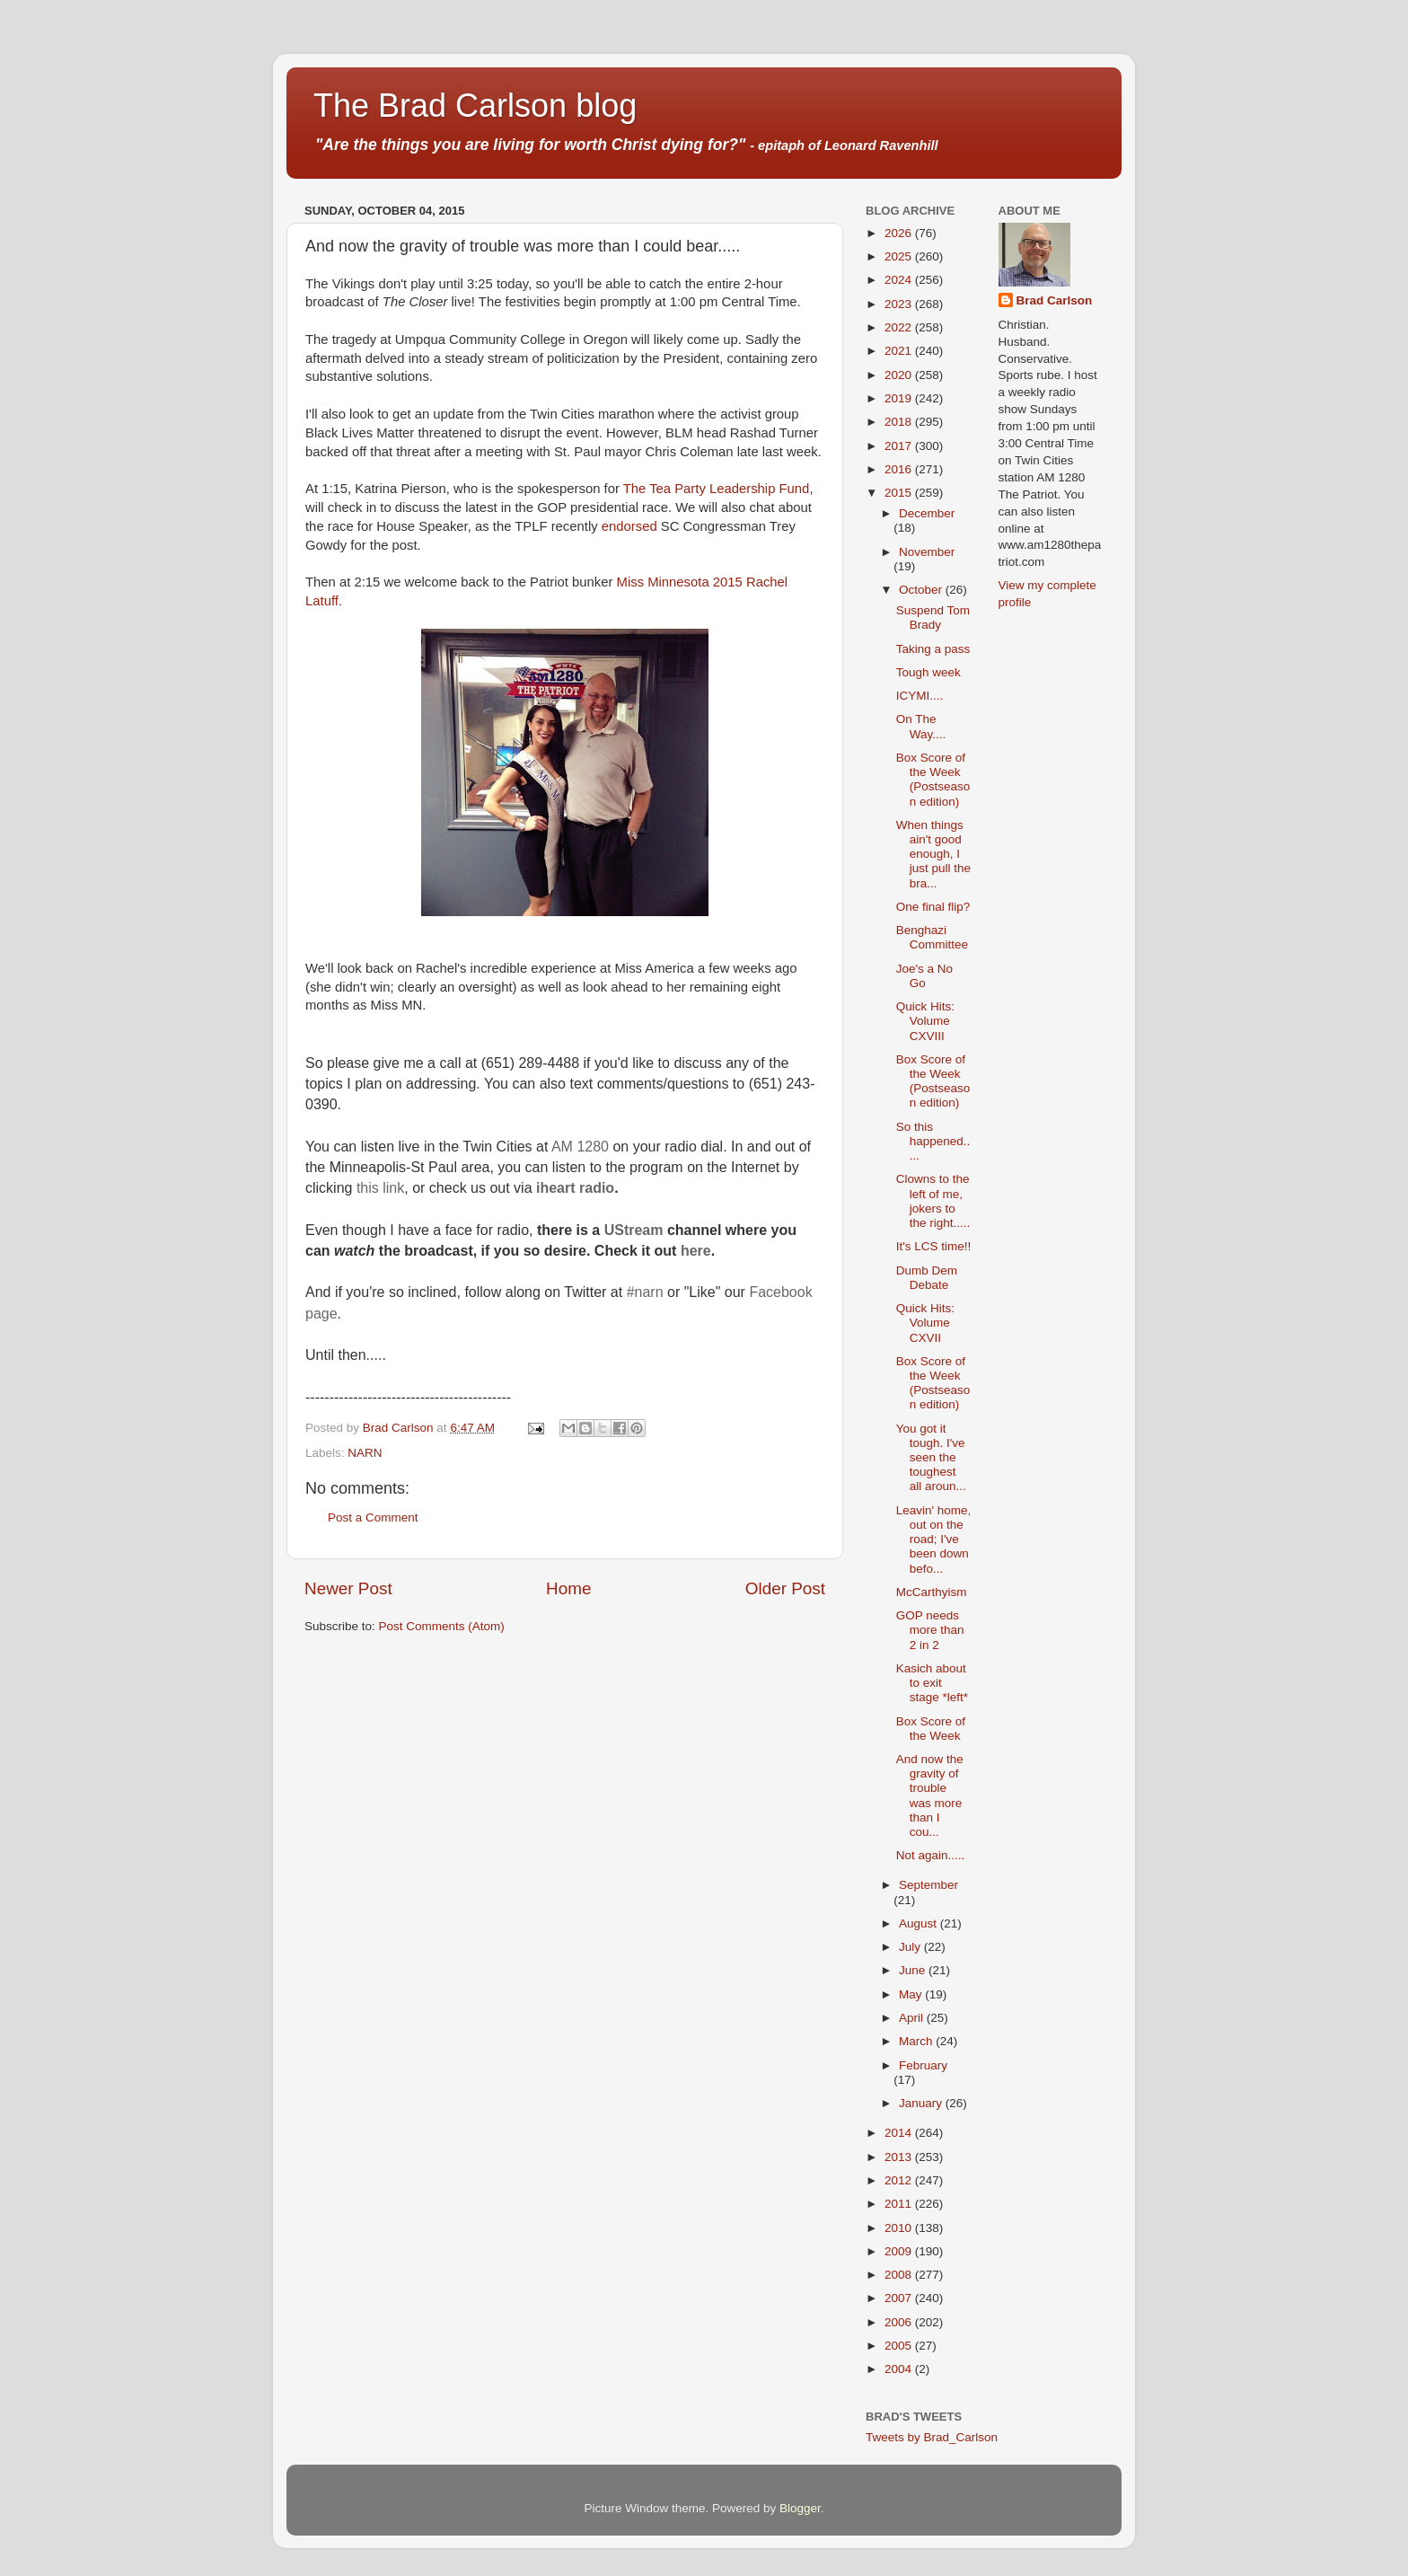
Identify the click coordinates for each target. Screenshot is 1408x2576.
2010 (899, 2228)
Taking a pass (933, 649)
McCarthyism (931, 1592)
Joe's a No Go (924, 976)
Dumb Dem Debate (926, 1278)
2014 (899, 2132)
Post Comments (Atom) (442, 1626)
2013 (899, 2157)
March (917, 2041)
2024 (899, 280)
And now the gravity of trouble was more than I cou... (930, 1795)
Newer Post (348, 1588)
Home (568, 1588)
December (927, 513)
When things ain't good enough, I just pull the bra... (933, 854)
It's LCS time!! (934, 1246)
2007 (899, 2298)
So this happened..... (933, 1141)
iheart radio (575, 1187)
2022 (899, 327)
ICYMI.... (920, 695)
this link (380, 1187)
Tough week (928, 672)
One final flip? (933, 906)
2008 (899, 2274)
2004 (899, 2369)
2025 (899, 256)
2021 (899, 350)
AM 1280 (580, 1146)
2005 (899, 2345)
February (923, 2065)
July (911, 1947)
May (912, 1994)
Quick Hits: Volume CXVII (925, 1322)
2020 (899, 375)
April (913, 2018)
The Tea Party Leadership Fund (716, 488)
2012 (899, 2180)
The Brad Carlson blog (475, 105)
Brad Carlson (1054, 300)
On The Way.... (921, 726)
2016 (899, 469)
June (913, 1970)
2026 (899, 233)
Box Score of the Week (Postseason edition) (933, 779)
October (922, 589)
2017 (899, 446)
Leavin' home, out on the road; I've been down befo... (934, 1539)
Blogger (800, 2508)
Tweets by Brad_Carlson (932, 2437)
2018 (899, 421)
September (928, 1885)
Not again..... (930, 1855)
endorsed (629, 526)
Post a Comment (373, 1517)
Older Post (785, 1588)
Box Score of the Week (930, 1728)
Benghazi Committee (932, 937)
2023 (899, 304)
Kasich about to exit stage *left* (932, 1683)
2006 (899, 2322)
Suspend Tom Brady (933, 617)
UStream (634, 1230)
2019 (899, 398)
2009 (899, 2251)
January (922, 2103)
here (696, 1250)
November (927, 552)
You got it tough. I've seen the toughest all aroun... (931, 1458)
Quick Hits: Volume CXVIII (925, 1021)
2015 (899, 492)
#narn (645, 1292)
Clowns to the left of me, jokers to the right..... (933, 1201)
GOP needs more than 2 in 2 (930, 1630)
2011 (899, 2203)
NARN (365, 1453)
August (919, 1923)
